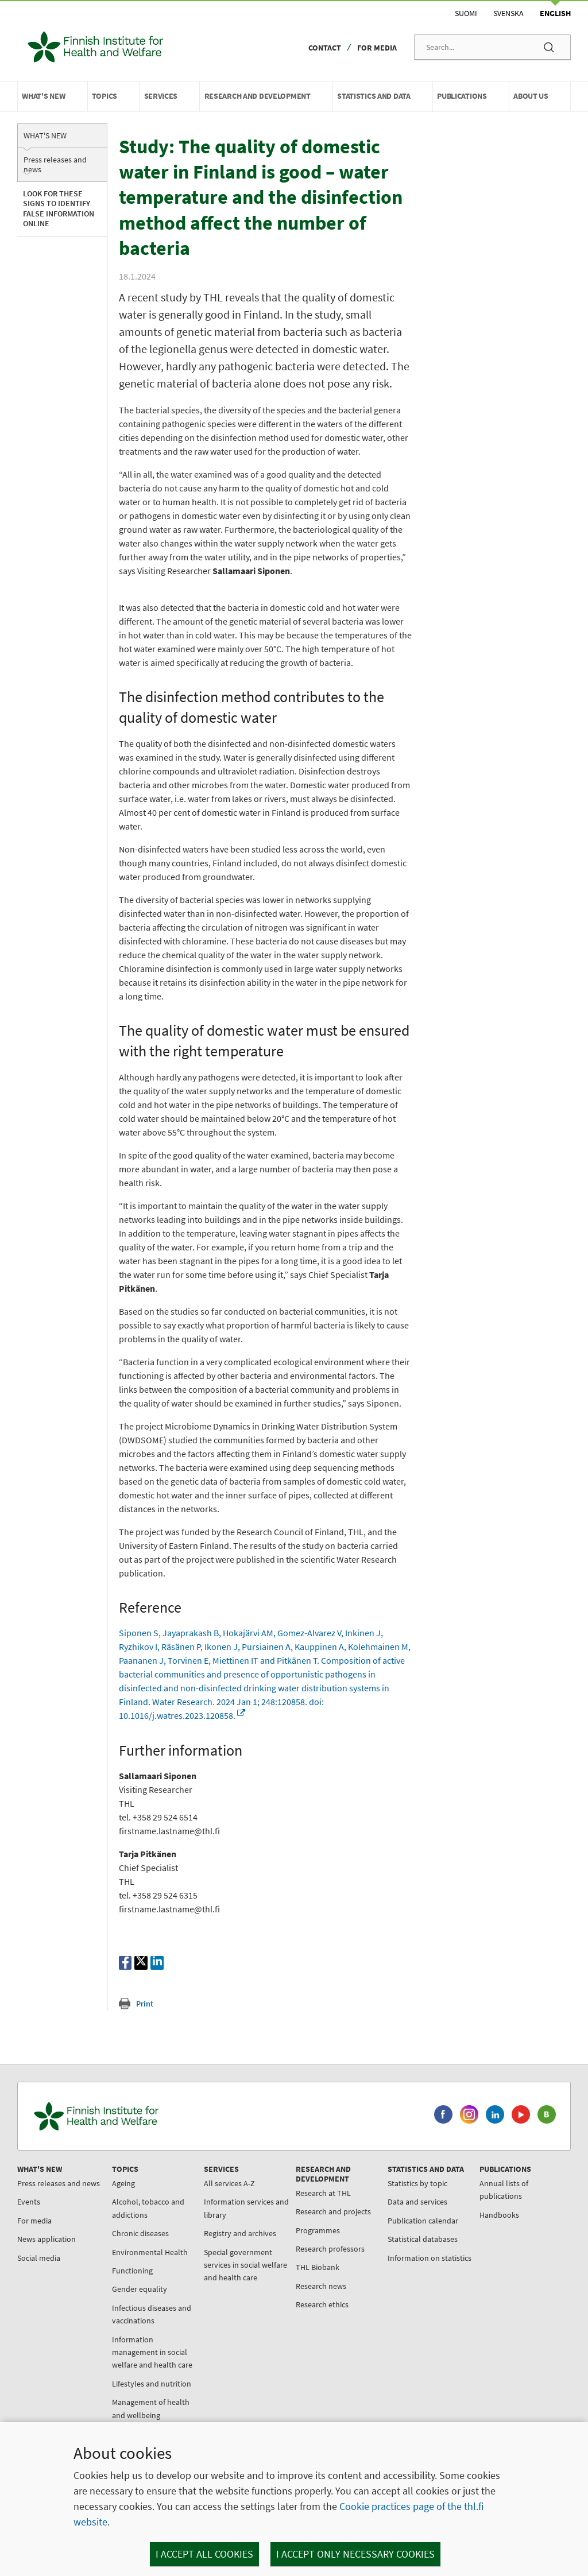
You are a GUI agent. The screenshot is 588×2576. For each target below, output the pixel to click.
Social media (41, 2301)
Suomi (466, 13)
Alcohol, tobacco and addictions (142, 2239)
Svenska (508, 13)
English (555, 13)
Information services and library (227, 2239)
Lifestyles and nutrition (145, 2415)
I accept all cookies (204, 2553)
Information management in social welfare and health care (146, 2383)
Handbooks (470, 2246)
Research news (303, 2317)
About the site (475, 2381)
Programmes (300, 2261)
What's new (45, 135)
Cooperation (472, 2343)
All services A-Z (217, 2214)
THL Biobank (300, 2298)
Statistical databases (400, 2270)
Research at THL (306, 2224)
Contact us (469, 2399)
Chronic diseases (134, 2264)
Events (31, 2246)
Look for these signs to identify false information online (58, 208)
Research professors (312, 2280)
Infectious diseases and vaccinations (145, 2345)
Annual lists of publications (475, 2220)
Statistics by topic (394, 2214)
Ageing (117, 2214)
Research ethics (304, 2335)
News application (49, 2283)
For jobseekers (476, 2325)
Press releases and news (55, 164)
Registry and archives (228, 2264)
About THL (469, 2288)
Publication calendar (400, 2251)
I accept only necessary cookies (355, 2553)
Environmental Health (144, 2283)
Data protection (478, 2362)
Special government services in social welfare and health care (232, 2296)
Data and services (394, 2233)
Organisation (472, 2306)
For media (377, 47)
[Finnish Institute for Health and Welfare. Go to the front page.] (144, 2147)
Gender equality (133, 2320)
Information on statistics (391, 2295)
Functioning (126, 2301)
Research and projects (316, 2242)
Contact (324, 47)
